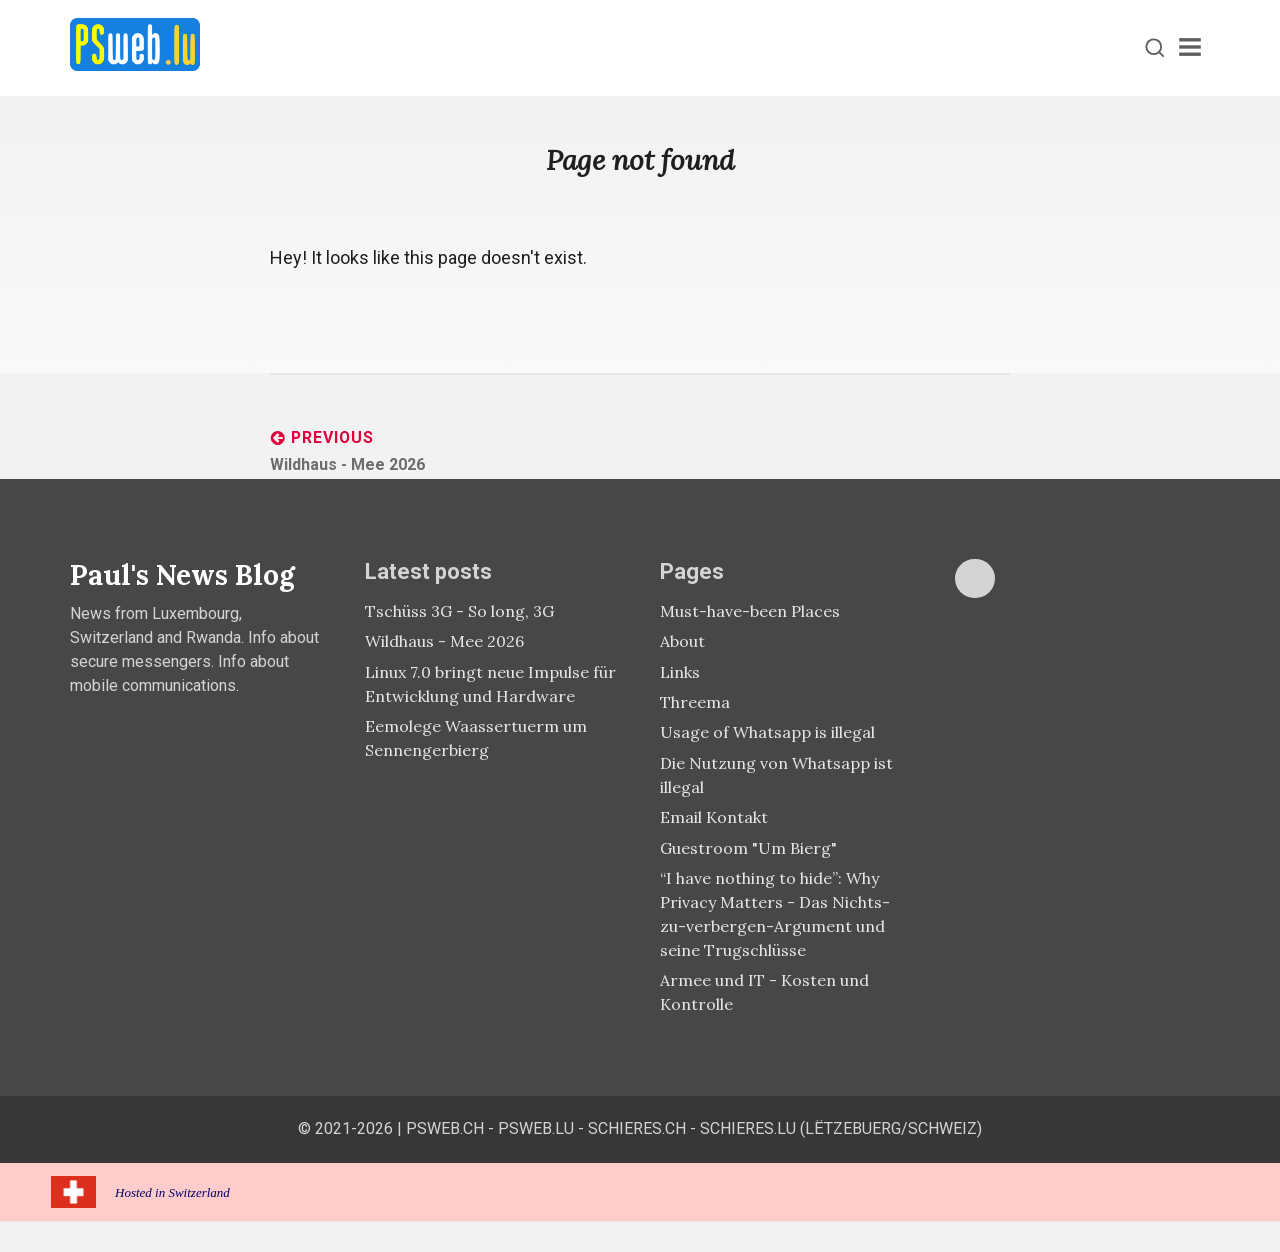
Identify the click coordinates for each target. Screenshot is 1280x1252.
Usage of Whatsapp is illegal (767, 732)
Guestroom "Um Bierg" (748, 848)
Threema (695, 702)
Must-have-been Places (750, 611)
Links (680, 672)
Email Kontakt (714, 817)
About (682, 641)
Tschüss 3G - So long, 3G (459, 611)
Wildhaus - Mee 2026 (444, 641)
